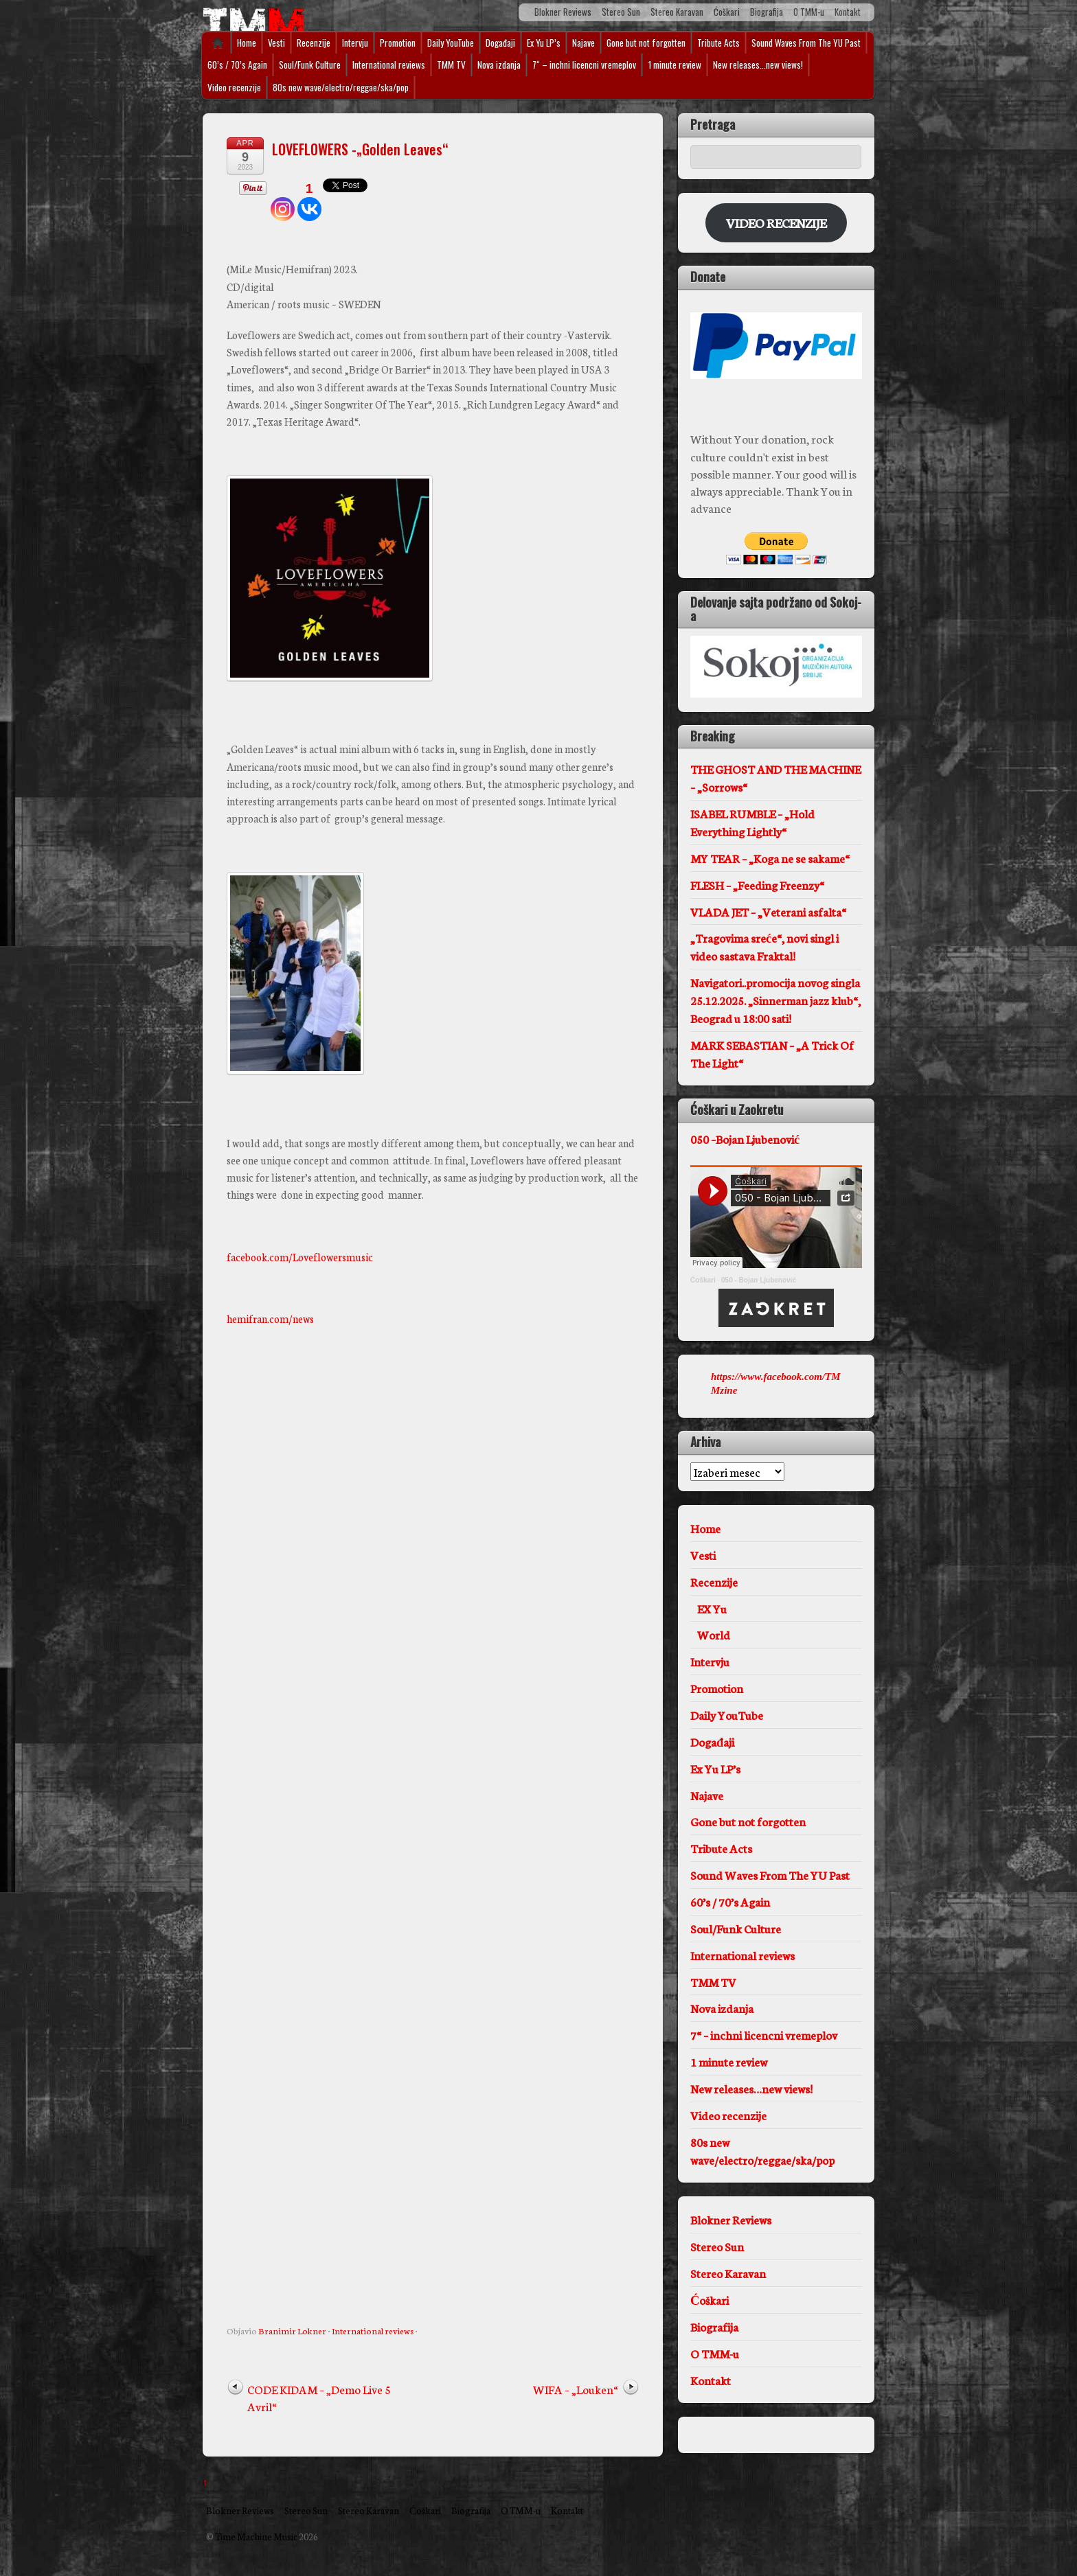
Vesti (276, 42)
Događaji (500, 42)
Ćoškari (727, 12)
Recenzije (313, 42)
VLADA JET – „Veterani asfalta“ (768, 911)
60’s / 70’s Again (237, 64)
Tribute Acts (718, 42)
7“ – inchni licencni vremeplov (584, 64)
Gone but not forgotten (645, 42)
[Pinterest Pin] (234, 191)
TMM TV (451, 64)
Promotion (398, 42)
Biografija (766, 12)
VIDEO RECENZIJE (776, 222)
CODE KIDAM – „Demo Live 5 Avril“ (319, 2397)
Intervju (355, 42)
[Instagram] (283, 200)
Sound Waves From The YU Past (806, 42)
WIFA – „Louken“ (575, 2389)
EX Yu (712, 1608)
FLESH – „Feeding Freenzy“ (757, 885)
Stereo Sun (621, 12)
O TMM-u (808, 12)
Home (213, 43)
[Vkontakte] (309, 200)
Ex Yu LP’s (543, 42)
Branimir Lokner (292, 2330)
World (713, 1634)
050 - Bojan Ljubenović (758, 1280)
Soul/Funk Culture (310, 64)
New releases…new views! (758, 64)
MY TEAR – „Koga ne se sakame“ (770, 858)
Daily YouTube (450, 42)
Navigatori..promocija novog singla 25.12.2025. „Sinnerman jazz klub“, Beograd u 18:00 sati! (775, 1000)
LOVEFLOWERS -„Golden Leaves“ (360, 149)
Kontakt (848, 12)
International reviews (388, 64)
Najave (583, 42)
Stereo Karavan (676, 12)
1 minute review (674, 64)
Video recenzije (234, 87)
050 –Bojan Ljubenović (745, 1139)
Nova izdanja (499, 64)
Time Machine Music (256, 2536)
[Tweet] (229, 193)
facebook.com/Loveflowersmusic (300, 1257)
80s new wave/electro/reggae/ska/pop (341, 87)
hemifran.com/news (270, 1318)
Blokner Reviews (562, 12)
